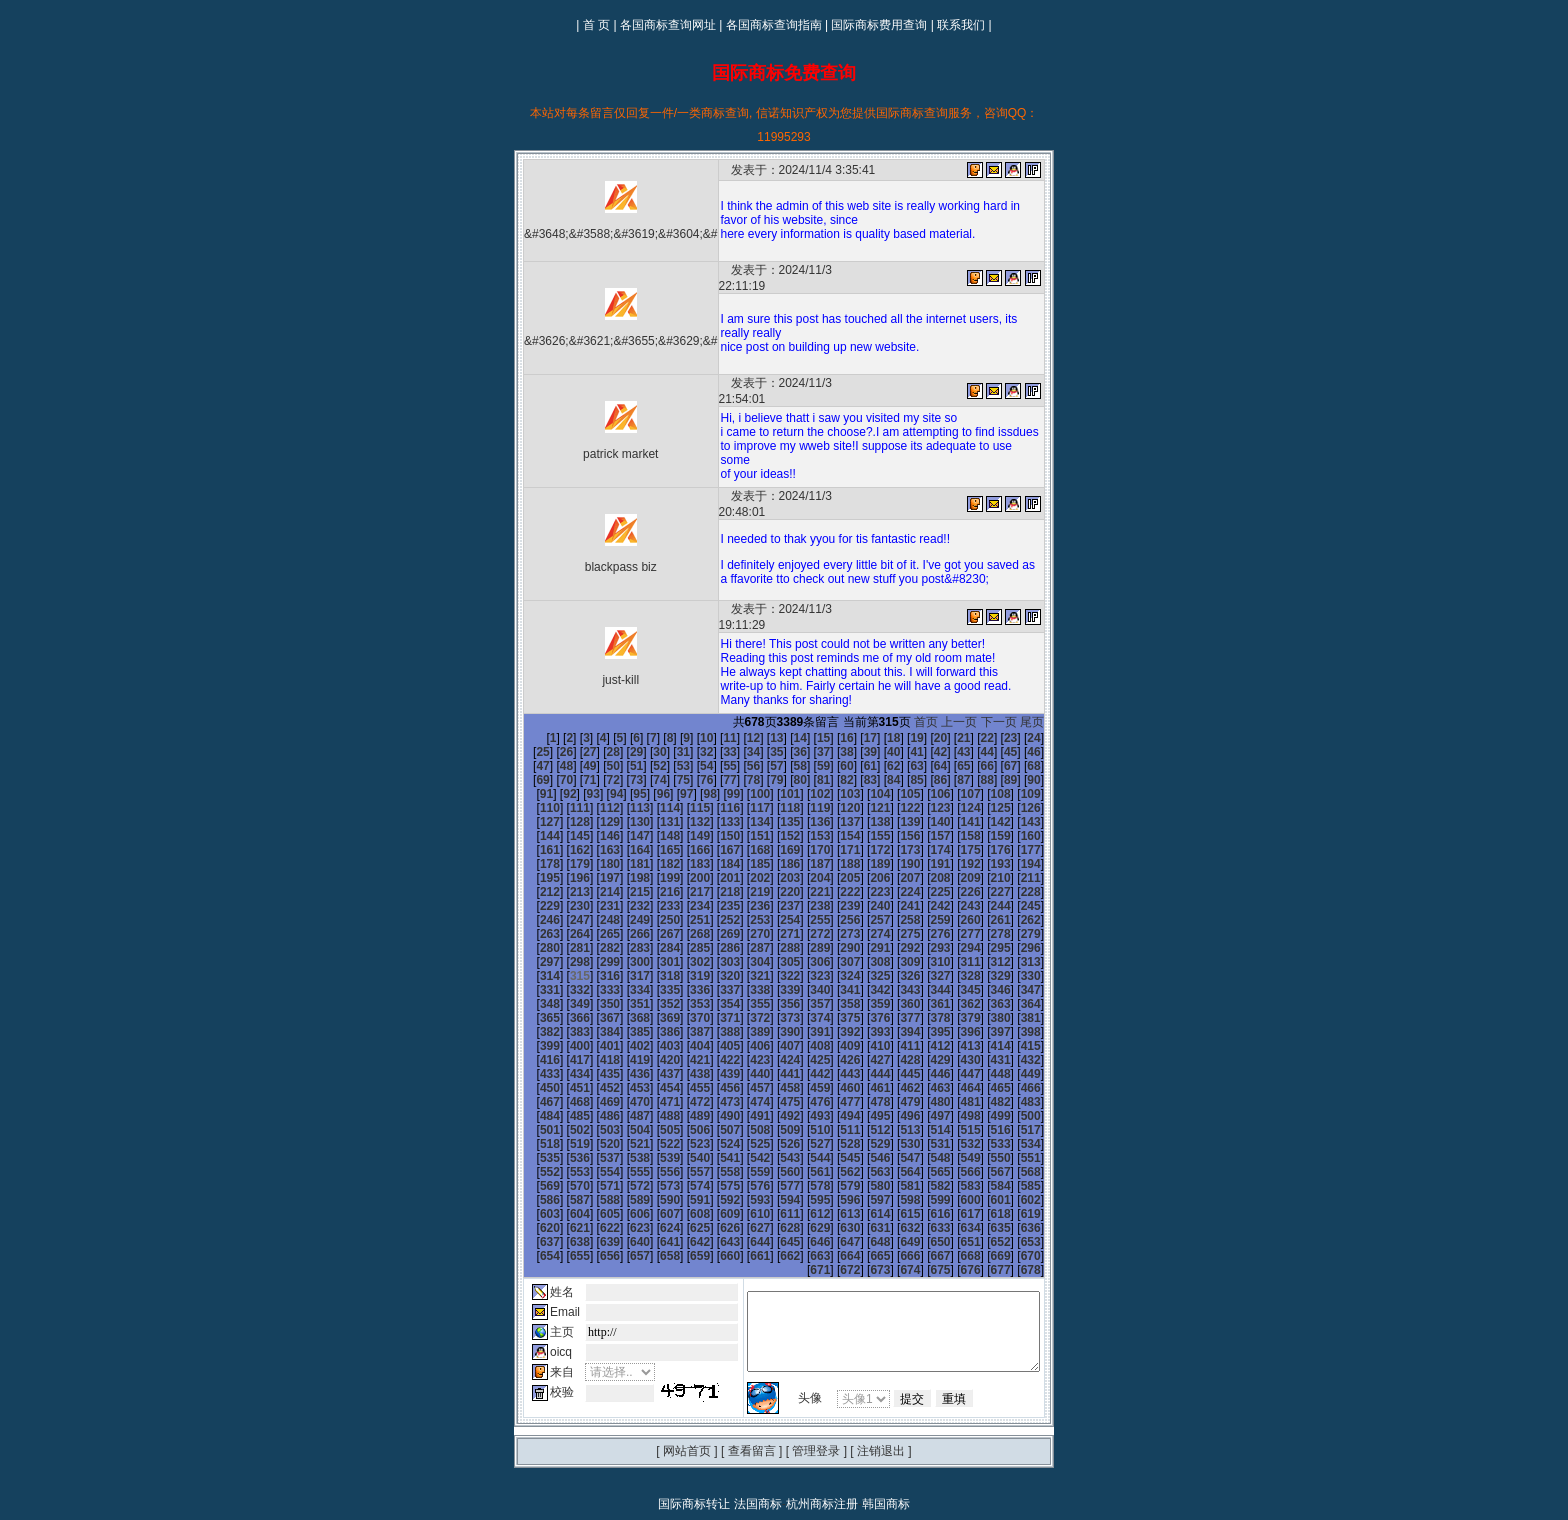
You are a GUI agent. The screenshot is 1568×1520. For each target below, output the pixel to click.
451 (893, 1016)
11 (695, 694)
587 (653, 1128)
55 (648, 722)
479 (653, 1044)
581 (1013, 1114)
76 (602, 736)
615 (953, 1142)
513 (592, 1072)
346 (983, 932)
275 (1013, 876)
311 (1013, 904)
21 (929, 694)
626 (743, 1156)
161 (833, 792)
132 (1043, 764)
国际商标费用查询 (879, 25)
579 (953, 1114)
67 (929, 722)
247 (713, 862)
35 (719, 708)
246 (683, 862)
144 (863, 778)
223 (532, 848)
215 (833, 834)
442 (622, 1016)
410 (743, 988)
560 (923, 1100)
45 (952, 708)
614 (923, 1142)
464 (743, 1030)
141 (773, 778)
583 (532, 1128)
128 (923, 764)
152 (562, 792)
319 (713, 918)
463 (713, 1030)
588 (683, 1128)
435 (953, 1002)
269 (833, 876)
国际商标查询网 (848, 1464)
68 (952, 722)
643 (713, 1170)
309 (953, 904)
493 (532, 1058)
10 (672, 694)
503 (833, 1058)
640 (622, 1170)
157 (713, 792)
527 (1013, 1072)
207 (592, 834)
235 (893, 848)
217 (893, 834)
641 (653, 1170)
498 (683, 1058)
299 (653, 904)
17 (835, 694)
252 (863, 862)
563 (1013, 1100)
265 (713, 876)
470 (923, 1030)
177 (773, 806)
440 (562, 1016)
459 (592, 1030)
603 (592, 1142)
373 (713, 960)
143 (833, 778)
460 (622, 1030)
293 (1013, 890)
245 (653, 862)
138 (683, 778)
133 (532, 778)
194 (743, 820)
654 (1043, 1170)
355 (713, 946)
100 (622, 750)
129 (953, 764)
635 (1013, 1156)
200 (923, 820)
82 (742, 736)
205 (532, 834)
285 (773, 890)
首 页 (596, 25)
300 (683, 904)
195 (773, 820)
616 (983, 1142)
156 (683, 792)
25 (1022, 694)
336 (683, 932)
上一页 (972, 678)
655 (532, 1184)
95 (1046, 736)
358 (803, 946)
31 (625, 708)
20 (906, 694)
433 (893, 1002)
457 (532, 1030)
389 (653, 974)
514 (622, 1072)
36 (742, 708)
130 (983, 764)
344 (923, 932)
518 (743, 1072)
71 (1022, 722)
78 (648, 736)
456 (1043, 1016)
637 (532, 1170)
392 (743, 974)
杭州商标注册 (822, 1432)
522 (863, 1072)
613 (893, 1142)
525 (953, 1072)
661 (713, 1184)
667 (893, 1184)
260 (562, 876)
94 (1022, 736)
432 (863, 1002)
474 (1043, 1030)
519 (773, 1072)
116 (562, 764)
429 (773, 1002)
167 (1013, 792)
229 (713, 848)
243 (592, 862)
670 (983, 1184)
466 (803, 1030)
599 (1013, 1128)
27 (532, 708)
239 (1013, 848)
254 (923, 862)
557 (833, 1100)
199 (893, 820)
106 (803, 750)
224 (562, 848)
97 (548, 750)
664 (803, 1184)
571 (713, 1114)
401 (1013, 974)
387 (592, 974)
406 (622, 988)
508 (983, 1058)
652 (983, 1170)
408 (683, 988)
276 (1043, 876)
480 (683, 1044)
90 (929, 736)
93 (999, 736)
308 (923, 904)
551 (653, 1100)
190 (622, 820)
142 (803, 778)
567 (592, 1114)
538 (803, 1086)
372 (683, 960)
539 (833, 1086)
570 (683, 1114)
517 (713, 1072)
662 (743, 1184)
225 (592, 848)
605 (653, 1142)
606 (683, 1142)
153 (592, 792)
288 (863, 890)
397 (893, 974)
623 (653, 1156)
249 (773, 862)
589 (713, 1128)
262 (622, 876)
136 (622, 778)
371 (653, 960)
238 (983, 848)
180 (863, 806)
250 (803, 862)
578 (923, 1114)
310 (983, 904)
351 (592, 946)
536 (743, 1086)
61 (789, 722)
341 (833, 932)
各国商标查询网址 (668, 25)
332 (562, 932)
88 (882, 736)
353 (653, 946)
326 (923, 918)
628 (803, 1156)
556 (803, 1100)
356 (743, 946)
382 (983, 960)
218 (923, 834)
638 (562, 1170)
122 (743, 764)
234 (863, 848)
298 (622, 904)
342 (863, 932)
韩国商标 (886, 1432)
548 (562, 1100)
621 (592, 1156)
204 (1043, 820)
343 (893, 932)
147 (953, 778)
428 (743, 1002)
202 (983, 820)
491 (1013, 1044)
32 (648, 708)
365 (1013, 946)
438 (1043, 1002)
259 (532, 876)
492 (1043, 1044)
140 (743, 778)
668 (923, 1184)
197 (833, 820)
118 (622, 764)
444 (683, 1016)
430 (803, 1002)
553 (713, 1100)
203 (1013, 820)
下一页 (1011, 678)
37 (765, 708)
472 (983, 1030)
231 (773, 848)
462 (683, 1030)
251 (833, 862)
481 (713, 1044)
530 (562, 1086)
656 (562, 1184)
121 (713, 764)
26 (1046, 694)
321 (773, 918)
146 (923, 778)
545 (1013, 1086)
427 (713, 1002)
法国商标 (758, 1432)
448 (803, 1016)
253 (893, 862)
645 (773, 1170)
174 (683, 806)
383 (1013, 960)
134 (562, 778)
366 (1043, 946)
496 (622, 1058)
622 (622, 1156)
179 (833, 806)
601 (532, 1142)
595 (893, 1128)
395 (833, 974)
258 (1043, 862)
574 (803, 1114)
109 (893, 750)
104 (743, 750)
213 (773, 834)
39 (812, 708)
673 (893, 1198)
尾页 (1045, 678)
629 (833, 1156)
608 (743, 1142)
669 (953, 1184)
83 (765, 736)
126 (863, 764)
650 (923, 1170)
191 (653, 820)
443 (653, 1016)
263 (653, 876)
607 (713, 1142)
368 (562, 960)
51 (555, 722)
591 (773, 1128)
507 (953, 1058)
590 (743, 1128)
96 (525, 750)
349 (532, 946)
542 (923, 1086)
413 (833, 988)
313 (532, 918)
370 (622, 960)
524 (923, 1072)
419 (1013, 988)
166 (983, 792)
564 (1043, 1100)
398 (923, 974)
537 (773, 1086)
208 (622, 834)
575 (833, 1114)
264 (683, 876)
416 (923, 988)
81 (719, 736)
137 (653, 778)
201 (953, 820)
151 (532, 792)
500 (743, 1058)
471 (953, 1030)
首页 (938, 678)
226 (622, 848)
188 (562, 820)
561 (953, 1100)
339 (773, 932)
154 (622, 792)
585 (592, 1128)
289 (893, 890)
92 (976, 736)
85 (812, 736)
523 (893, 1072)
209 (653, 834)
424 (622, 1002)
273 (953, 876)
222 (1043, 834)
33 (672, 708)
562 (983, 1100)
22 (952, 694)
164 (923, 792)
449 (833, 1016)
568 (622, 1114)
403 (532, 988)
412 (803, 988)
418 (983, 988)
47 (999, 708)
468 (863, 1030)
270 (863, 876)
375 (773, 960)
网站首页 (687, 1379)
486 (863, 1044)
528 (1043, 1072)
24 (999, 694)
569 (653, 1114)
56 (672, 722)
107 (833, 750)
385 (532, 974)
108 (863, 750)
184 (983, 806)
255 (953, 862)
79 (672, 736)
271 (893, 876)
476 (562, 1044)
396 (863, 974)
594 (863, 1128)
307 (893, 904)
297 (592, 904)
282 (683, 890)
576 (863, 1114)
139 (713, 778)
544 (983, 1086)
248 (743, 862)
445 (713, 1016)
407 (653, 988)
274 (983, 876)
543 (953, 1086)
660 (683, 1184)
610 (803, 1142)
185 (1013, 806)
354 (683, 946)
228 (683, 848)
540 (863, 1086)
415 (893, 988)
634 (983, 1156)
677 (1013, 1198)
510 (1043, 1058)
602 (562, 1142)
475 (532, 1044)
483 (773, 1044)
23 (976, 694)
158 (743, 792)
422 (562, 1002)
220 (983, 834)
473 (1013, 1030)
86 (835, 736)
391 (713, 974)
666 (863, 1184)
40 (835, 708)
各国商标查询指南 (774, 25)
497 (653, 1058)
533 (653, 1086)
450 (863, 1016)
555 (773, 1100)
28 (555, 708)
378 (863, 960)
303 (773, 904)
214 (803, 834)
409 (713, 988)
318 (683, 918)
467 (833, 1030)
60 (765, 722)
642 (683, 1170)
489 (953, 1044)
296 (562, 904)
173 (653, 806)
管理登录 (816, 1379)
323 (833, 918)
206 (562, 834)
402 (1043, 974)
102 (683, 750)
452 (923, 1016)
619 (532, 1156)
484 (803, 1044)
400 (983, 974)
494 (562, 1058)
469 (893, 1030)
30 (602, 708)
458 (562, 1030)
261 (592, 876)
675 (953, 1198)
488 (923, 1044)
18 (859, 694)
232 (803, 848)
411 (773, 988)
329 (1013, 918)
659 (653, 1184)
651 (953, 1170)
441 (592, 1016)
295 (532, 904)
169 (532, 806)
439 (532, 1016)
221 (1013, 834)
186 (1043, 806)
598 (983, 1128)
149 (1013, 778)
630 (863, 1156)
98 (572, 750)
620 (562, 1156)
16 (812, 694)
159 (773, 792)
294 (1043, 890)
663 (773, 1184)
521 (833, 1072)
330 (1043, 918)
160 (803, 792)
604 (622, 1142)
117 (592, 764)
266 (743, 876)
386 (562, 974)
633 (953, 1156)
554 (743, 1100)
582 (1043, 1114)
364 (983, 946)
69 (976, 722)
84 (789, 736)
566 (562, 1114)
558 (863, 1100)
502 (803, 1058)
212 (743, 834)
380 (923, 960)
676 (983, 1198)
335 (653, 932)
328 (983, 918)
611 (833, 1142)
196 (803, 820)
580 (983, 1114)
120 (683, 764)
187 (532, 820)
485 (833, 1044)
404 (562, 988)
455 (1013, 1016)
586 (622, 1128)
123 (773, 764)
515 (653, 1072)
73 (532, 736)
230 (743, 848)
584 (562, 1128)
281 (653, 890)
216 (863, 834)
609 (773, 1142)
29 (578, 708)
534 (683, 1086)
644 (743, 1170)
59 (742, 722)
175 (713, 806)
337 (713, 932)
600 (1043, 1128)
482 (743, 1044)
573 (773, 1114)
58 (719, 722)
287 (833, 890)
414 (863, 988)
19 (882, 694)
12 (719, 694)
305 (833, 904)
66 (906, 722)
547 (532, 1100)
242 (562, 862)
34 (695, 708)
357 (773, 946)
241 (532, 862)
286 (803, 890)
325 (893, 918)
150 (1043, 778)
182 (923, 806)
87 (859, 736)
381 (953, 960)
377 (833, 960)
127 (893, 764)
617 (1013, 1142)
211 (713, 834)
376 (803, 960)
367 (532, 960)
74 (555, 736)
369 (592, 960)
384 (1043, 960)
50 (532, 722)
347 (1013, 932)
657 (592, 1184)
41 (859, 708)
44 (929, 708)
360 (863, 946)
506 (923, 1058)
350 (562, 946)
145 (893, 778)
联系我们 (961, 25)
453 (953, 1016)
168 (1043, 792)
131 (1013, 764)
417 (953, 988)
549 (592, 1100)
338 (743, 932)
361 (893, 946)
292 (983, 890)
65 (882, 722)
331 (532, 932)
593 (833, 1128)
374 (743, 960)
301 (713, 904)
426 (683, 1002)
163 (893, 792)
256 (983, 862)
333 (592, 932)
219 (953, 834)
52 (578, 722)
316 (622, 918)
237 (953, 848)
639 (592, 1170)
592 (803, 1128)
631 (893, 1156)
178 (803, 806)
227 (653, 848)
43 (906, 708)
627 (773, 1156)
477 (592, 1044)
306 (863, 904)
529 (532, 1086)
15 (789, 694)
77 (625, 736)
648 (863, 1170)
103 (713, 750)
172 (622, 806)
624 (683, 1156)
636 (1043, 1156)
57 (695, 722)
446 (743, 1016)
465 (773, 1030)
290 (923, 890)
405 (592, 988)
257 (1013, 862)
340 (803, 932)
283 (713, 890)
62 (812, 722)
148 (983, 778)
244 (622, 862)
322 (803, 918)
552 (683, 1100)
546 (1043, 1086)
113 (1013, 750)
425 (653, 1002)
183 (953, 806)
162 (863, 792)
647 (833, 1170)
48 (1022, 708)
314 (562, 918)
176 (743, 806)
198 (863, 820)
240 (1043, 848)
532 (622, 1086)
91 (952, 736)
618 (1043, 1142)
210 (683, 834)
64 (859, 722)
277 (532, 890)
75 (578, 736)
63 (835, 722)
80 (695, 736)
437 (1013, 1002)
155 (653, 792)
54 (625, 722)
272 (923, 876)
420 (1043, 988)
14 (765, 694)
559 (893, 1100)
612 (863, 1142)
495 (592, 1058)
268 (803, 876)
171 (592, 806)
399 (953, 974)
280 (622, 890)
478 (622, 1044)
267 (773, 876)
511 (532, 1072)
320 (743, 918)
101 (653, 750)
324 (863, 918)
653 (1013, 1170)
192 (683, 820)
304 (803, 904)
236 (923, 848)
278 (562, 890)
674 (923, 1198)
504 (863, 1058)
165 (953, 792)
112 (983, 750)
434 (923, 1002)
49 (1046, 708)
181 (893, 806)
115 (532, 764)
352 (622, 946)
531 (592, 1086)
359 (833, 946)
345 (953, 932)
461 (653, 1030)
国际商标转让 (694, 1432)
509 (1013, 1058)
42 (882, 708)
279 (592, 890)
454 (983, 1016)
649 (893, 1170)
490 (983, 1044)
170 (562, 806)
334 (622, 932)
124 (803, 764)
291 (953, 890)
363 (953, 946)
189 (592, 820)
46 (976, 708)
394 (803, 974)
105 (773, 750)
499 (713, 1058)
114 (1043, 750)
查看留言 (752, 1379)
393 (773, 974)
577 (893, 1114)
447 (773, 1016)
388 (622, 974)
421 (532, 1002)
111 (953, 750)
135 (592, 778)
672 (1043, 1184)
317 (653, 918)
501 (773, 1058)
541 (893, 1086)
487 (893, 1044)
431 (833, 1002)
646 (803, 1170)
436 (983, 1002)
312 (1043, 904)
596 (923, 1128)
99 (595, 750)
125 (833, 764)
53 (602, 722)
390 (683, 974)
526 (983, 1072)
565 (532, 1114)
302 (743, 904)
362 (923, 946)
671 (1013, 1184)
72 (1046, 722)
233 (833, 848)
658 (622, 1184)
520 (803, 1072)
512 (562, 1072)
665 (833, 1184)
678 (1043, 1198)
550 (622, 1100)
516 (683, 1072)
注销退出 (881, 1379)
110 (923, 750)
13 (742, 694)
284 (743, 890)
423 (592, 1002)
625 (713, 1156)
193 (713, 820)
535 (713, 1086)
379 (893, 960)
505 (893, 1058)
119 (653, 764)
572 (743, 1114)
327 (953, 918)
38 (789, 708)
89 (906, 736)
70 (999, 722)
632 (923, 1156)
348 (1043, 932)
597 (953, 1128)
